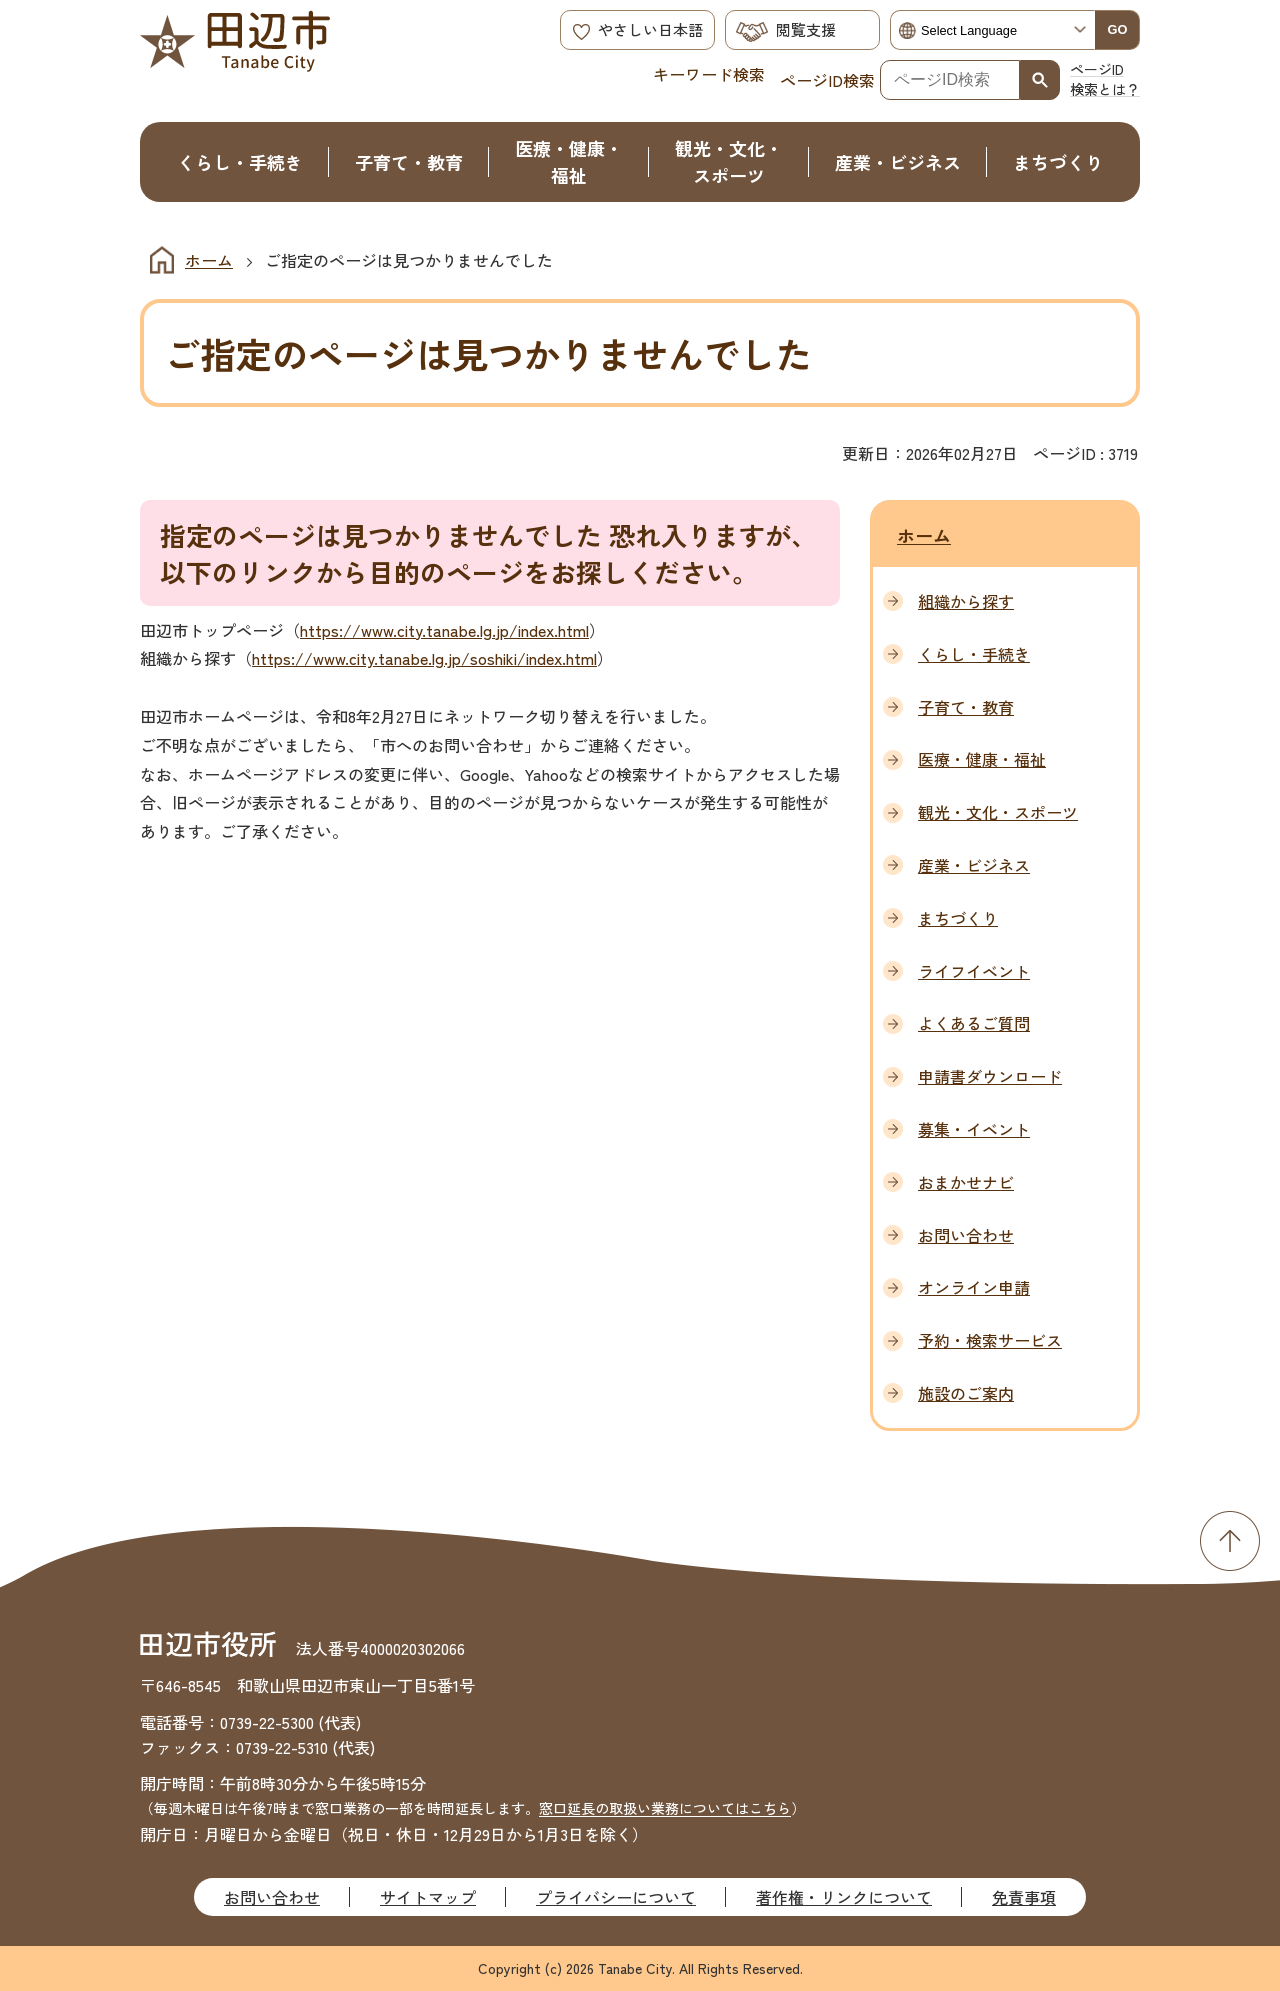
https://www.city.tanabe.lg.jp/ (409, 630)
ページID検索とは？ (1105, 79)
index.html (553, 630)
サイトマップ (428, 1897)
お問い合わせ (272, 1897)
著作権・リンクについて (844, 1897)
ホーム (209, 260)
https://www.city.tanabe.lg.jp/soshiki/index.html (424, 658)
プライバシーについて (616, 1897)
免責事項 (1024, 1897)
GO (1118, 29)
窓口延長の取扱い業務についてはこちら (665, 1808)
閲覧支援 (806, 29)
